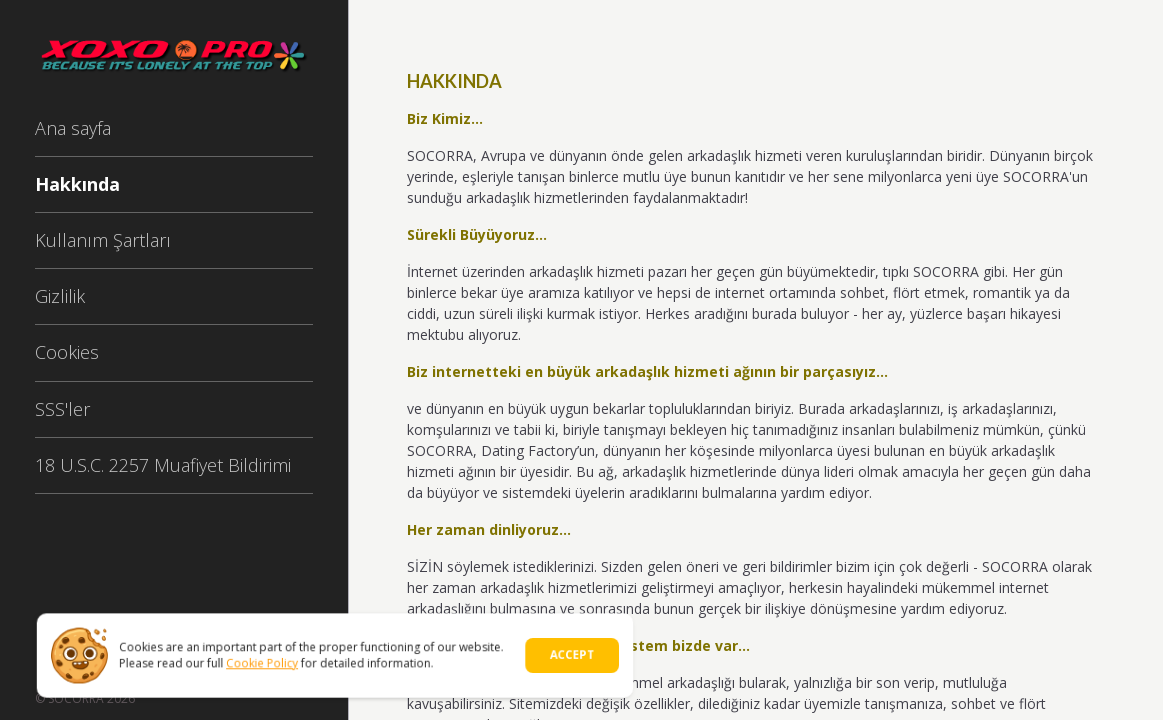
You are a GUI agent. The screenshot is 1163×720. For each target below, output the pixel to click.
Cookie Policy (265, 661)
